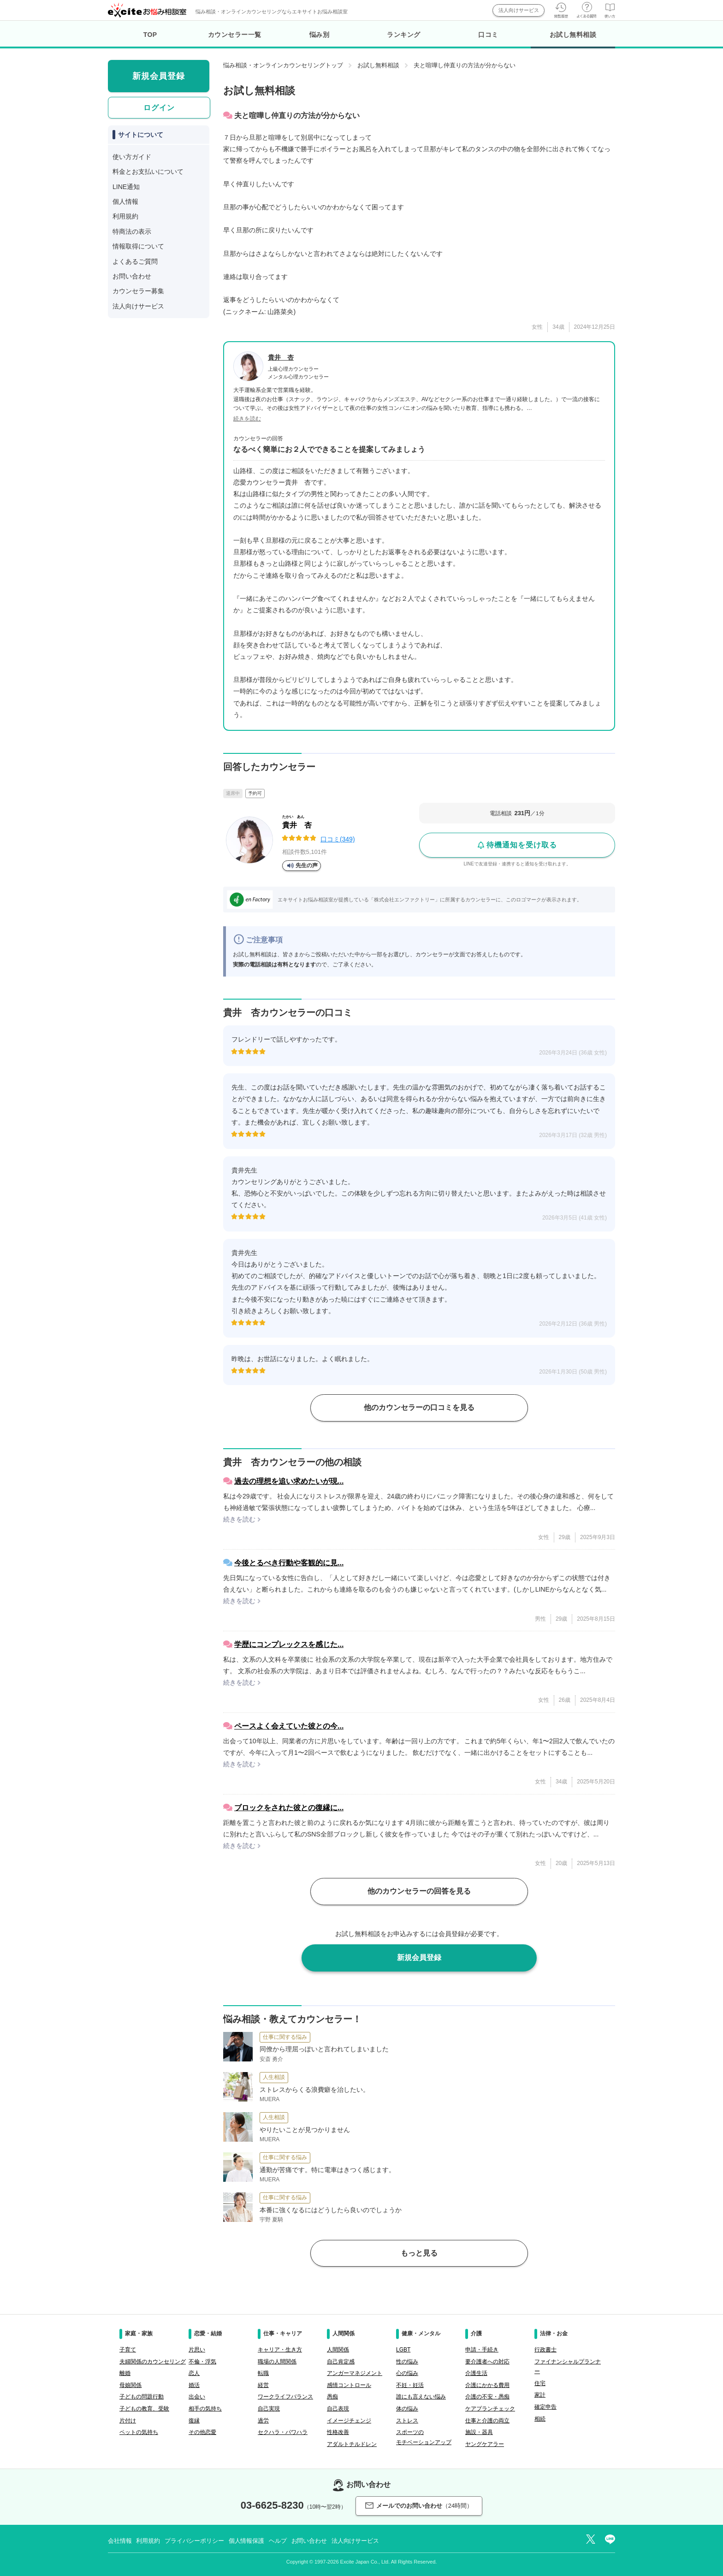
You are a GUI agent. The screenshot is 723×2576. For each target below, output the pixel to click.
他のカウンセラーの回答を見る (419, 1891)
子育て (127, 2349)
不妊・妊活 (410, 2385)
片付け (127, 2420)
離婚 (124, 2373)
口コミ (488, 34)
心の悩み (407, 2373)
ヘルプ (278, 2540)
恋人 (194, 2373)
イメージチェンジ (349, 2420)
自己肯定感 (341, 2361)
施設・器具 (479, 2432)
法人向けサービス (518, 10)
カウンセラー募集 (138, 291)
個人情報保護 (246, 2540)
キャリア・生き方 (280, 2349)
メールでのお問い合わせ (419, 2505)
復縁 (194, 2420)
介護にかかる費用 (487, 2385)
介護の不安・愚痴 (487, 2396)
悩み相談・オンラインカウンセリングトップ (283, 65)
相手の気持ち (205, 2408)
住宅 (539, 2383)
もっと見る (419, 2253)
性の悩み (407, 2361)
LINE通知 (126, 186)
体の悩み (407, 2408)
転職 (263, 2373)
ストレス (407, 2420)
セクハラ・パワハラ (283, 2432)
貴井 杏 (281, 357)
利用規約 (125, 216)
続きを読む (247, 418)
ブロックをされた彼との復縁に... (289, 1808)
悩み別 (319, 34)
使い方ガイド (132, 156)
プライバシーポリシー (194, 2540)
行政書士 (545, 2349)
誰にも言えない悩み (421, 2396)
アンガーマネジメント (354, 2373)
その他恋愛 (202, 2432)
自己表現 (338, 2408)
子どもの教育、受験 (144, 2408)
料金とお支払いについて (148, 171)
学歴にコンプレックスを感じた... (289, 1644)
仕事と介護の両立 (487, 2420)
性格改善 (338, 2432)
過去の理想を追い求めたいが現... (289, 1481)
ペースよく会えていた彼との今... (289, 1726)
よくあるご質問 (135, 261)
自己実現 (269, 2408)
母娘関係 (130, 2385)
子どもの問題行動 (141, 2396)
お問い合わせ (132, 276)
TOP (150, 34)
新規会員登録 (419, 1957)
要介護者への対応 (487, 2361)
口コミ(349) (337, 839)
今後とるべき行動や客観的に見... (289, 1563)
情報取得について (138, 246)
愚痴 (332, 2396)
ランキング (404, 34)
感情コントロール (349, 2385)
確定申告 (545, 2407)
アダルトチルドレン (352, 2444)
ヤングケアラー (484, 2444)
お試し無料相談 (573, 39)
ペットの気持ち (138, 2432)
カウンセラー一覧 (234, 34)
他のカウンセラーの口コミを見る (419, 1407)
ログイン (159, 108)
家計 (539, 2395)
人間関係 (338, 2349)
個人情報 (125, 201)
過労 (263, 2420)
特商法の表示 (132, 231)
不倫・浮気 (202, 2361)
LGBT (403, 2349)
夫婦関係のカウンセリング (152, 2361)
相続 (539, 2419)
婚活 (194, 2385)
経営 (263, 2385)
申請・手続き (481, 2349)
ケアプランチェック (490, 2408)
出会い (197, 2396)
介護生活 (476, 2373)
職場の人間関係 (277, 2361)
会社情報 (119, 2540)
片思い (197, 2349)
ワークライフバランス (285, 2396)
